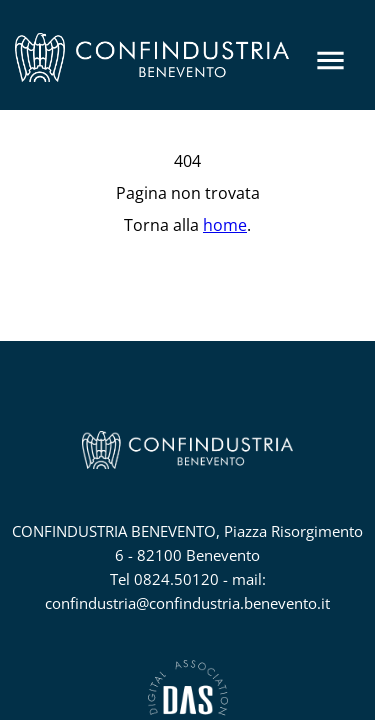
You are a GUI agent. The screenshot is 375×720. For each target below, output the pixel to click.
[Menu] (330, 60)
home (225, 225)
